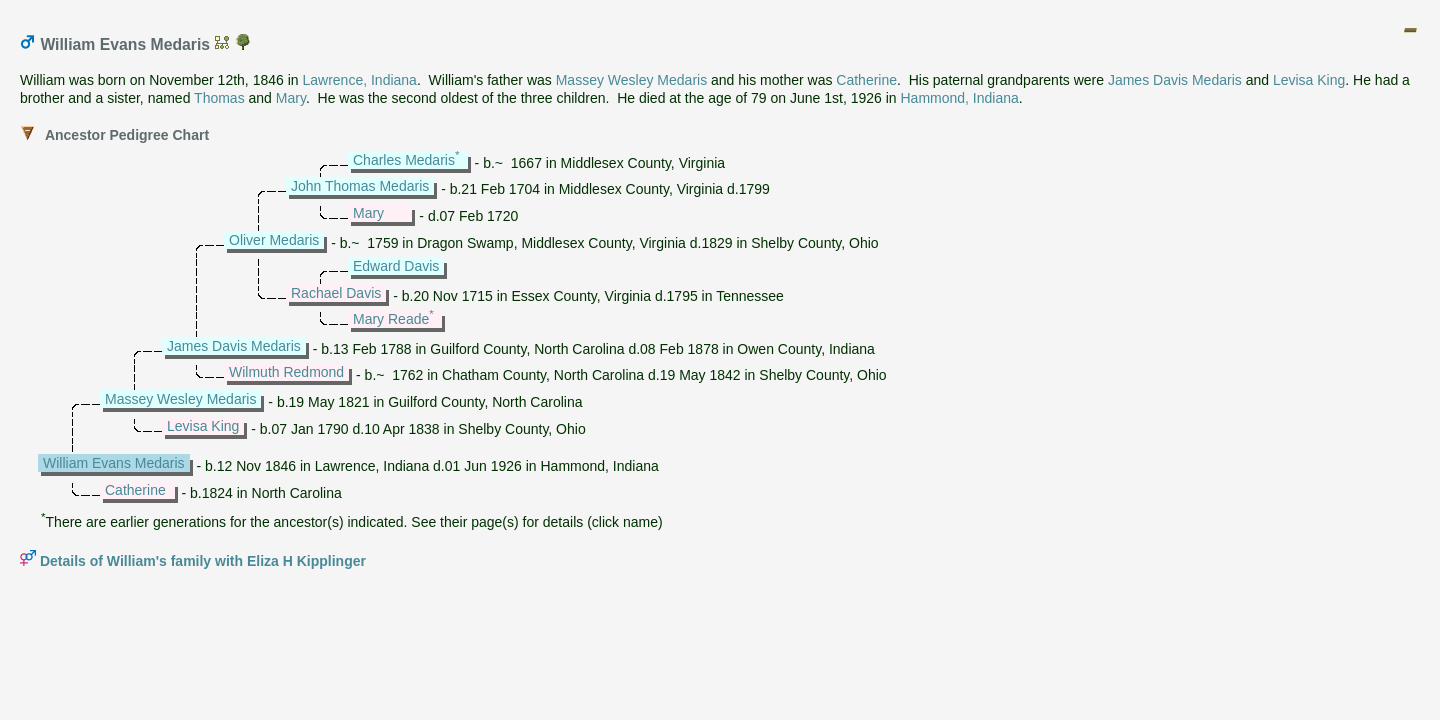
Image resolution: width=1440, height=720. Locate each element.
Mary (291, 98)
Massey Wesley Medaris (631, 80)
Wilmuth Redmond (286, 372)
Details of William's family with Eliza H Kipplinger (203, 561)
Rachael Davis (336, 293)
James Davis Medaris (1175, 80)
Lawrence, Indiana (359, 80)
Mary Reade (391, 319)
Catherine (866, 80)
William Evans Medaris (114, 463)
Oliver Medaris (274, 240)
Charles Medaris (404, 160)
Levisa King (1309, 80)
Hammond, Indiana (960, 98)
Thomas (219, 98)
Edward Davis (396, 266)
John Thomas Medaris (360, 186)
